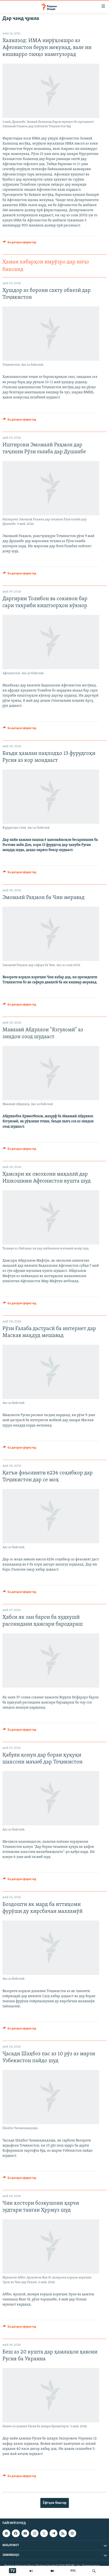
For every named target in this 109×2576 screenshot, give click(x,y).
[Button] (19, 243)
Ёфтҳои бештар (54, 2503)
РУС (73, 2571)
